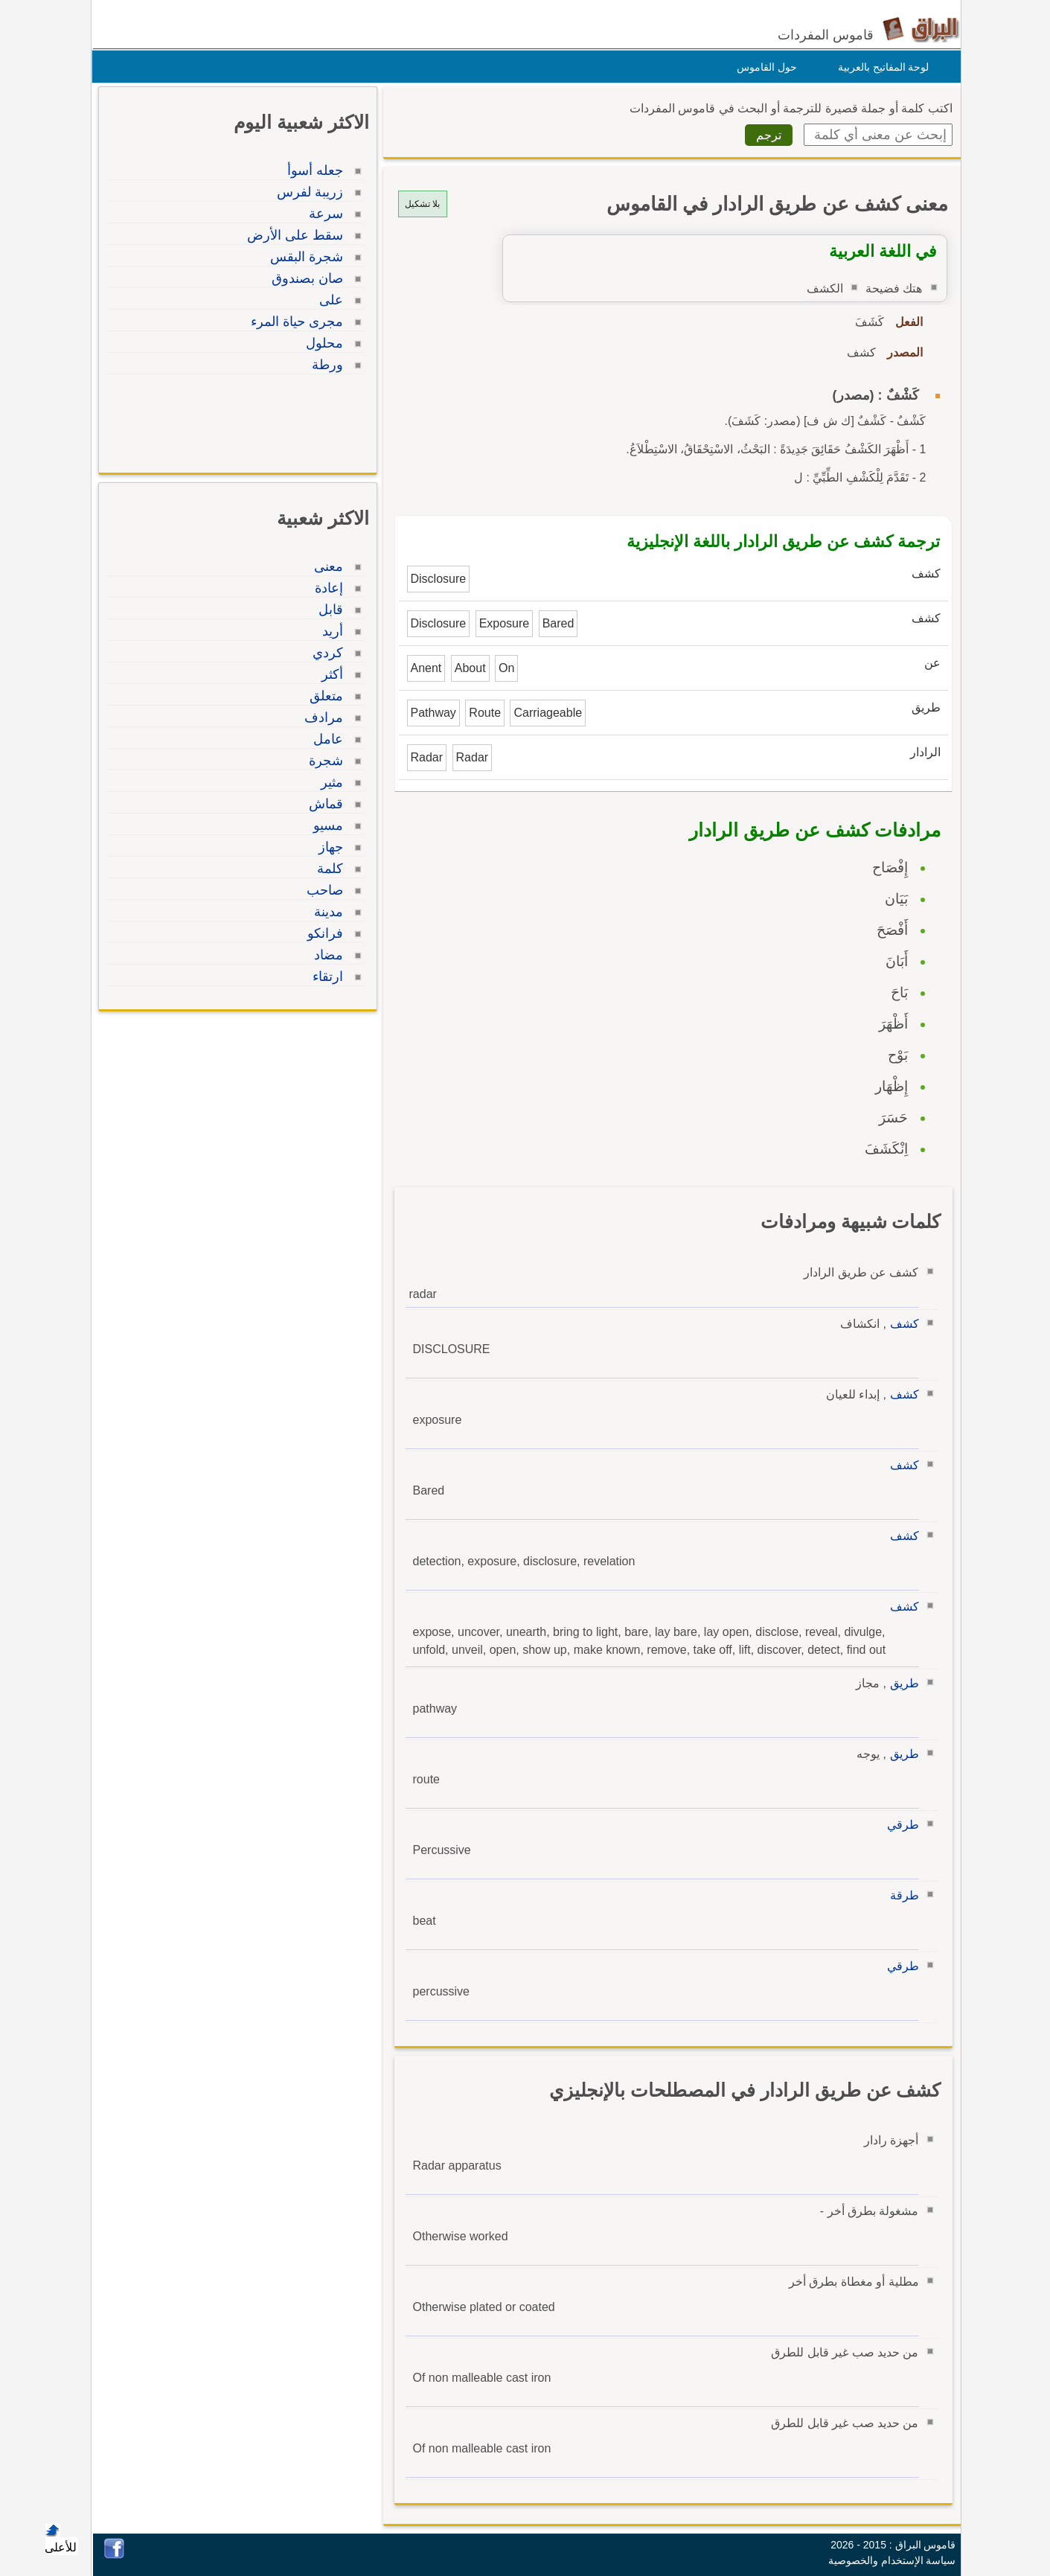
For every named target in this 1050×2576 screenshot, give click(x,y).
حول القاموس (763, 67)
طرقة (900, 1895)
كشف (900, 1323)
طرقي (899, 1824)
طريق (900, 1683)
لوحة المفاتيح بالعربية (880, 67)
